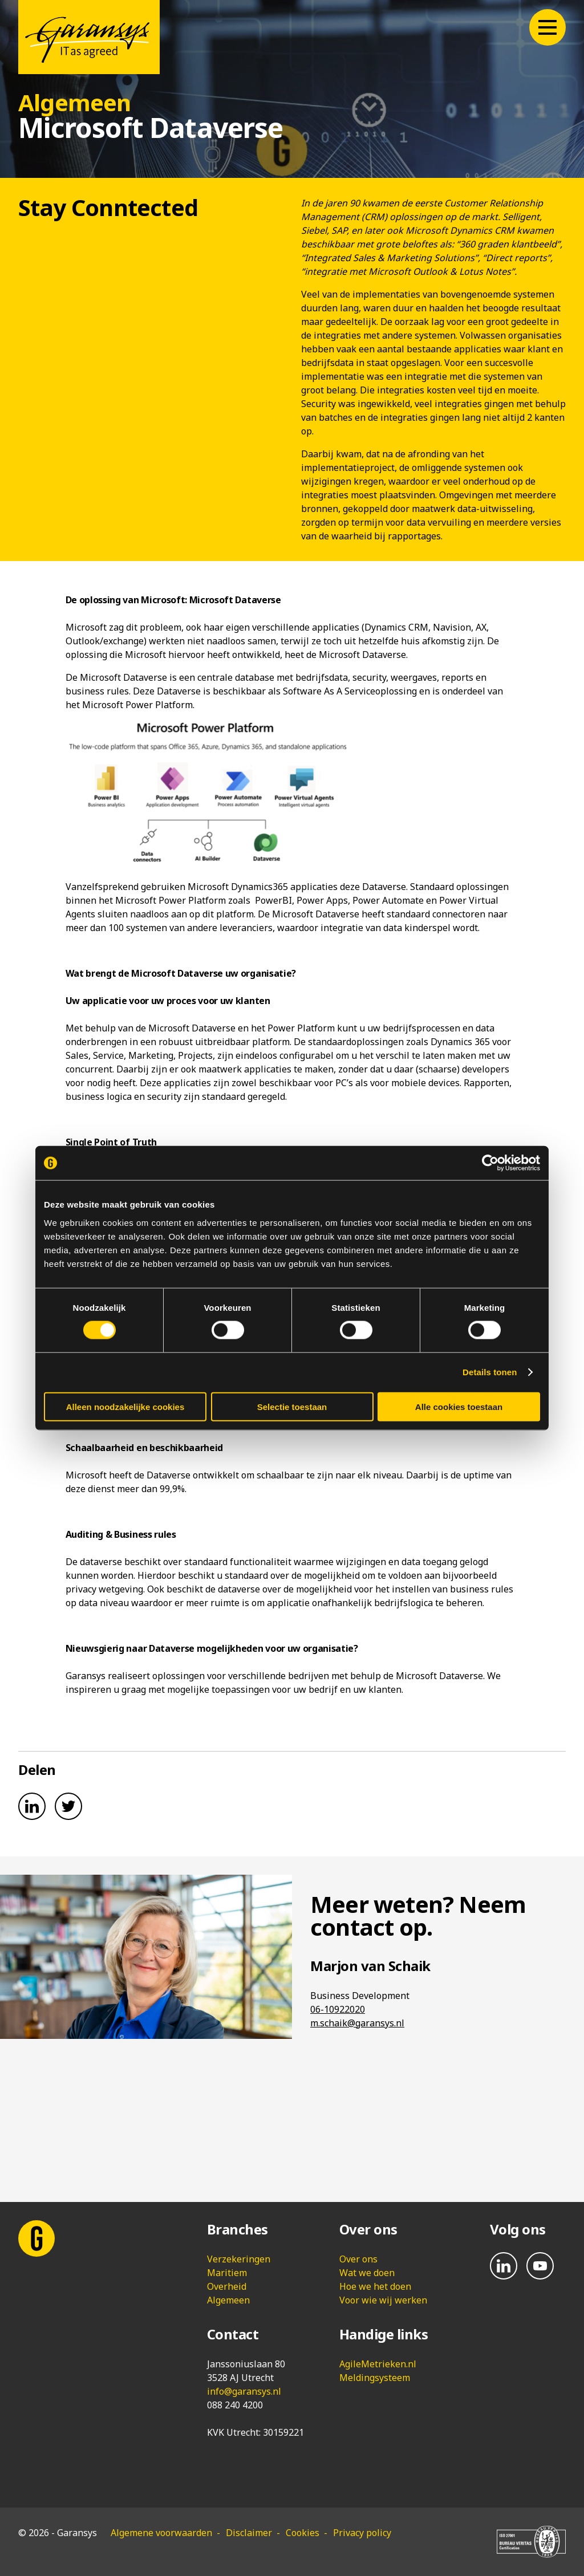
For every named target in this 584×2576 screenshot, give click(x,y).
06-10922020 (337, 2009)
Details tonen (490, 1372)
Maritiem (227, 2272)
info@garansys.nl (244, 2391)
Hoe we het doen (375, 2286)
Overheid (226, 2286)
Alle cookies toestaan (458, 1406)
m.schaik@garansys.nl (357, 2023)
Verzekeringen (238, 2259)
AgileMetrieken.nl (377, 2364)
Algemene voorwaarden (161, 2532)
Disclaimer (249, 2532)
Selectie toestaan (292, 1406)
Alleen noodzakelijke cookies (125, 1406)
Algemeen (228, 2300)
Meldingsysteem (374, 2377)
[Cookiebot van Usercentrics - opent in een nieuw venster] (490, 1163)
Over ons (358, 2259)
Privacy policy (362, 2532)
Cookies (302, 2532)
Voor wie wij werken (383, 2300)
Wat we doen (367, 2272)
